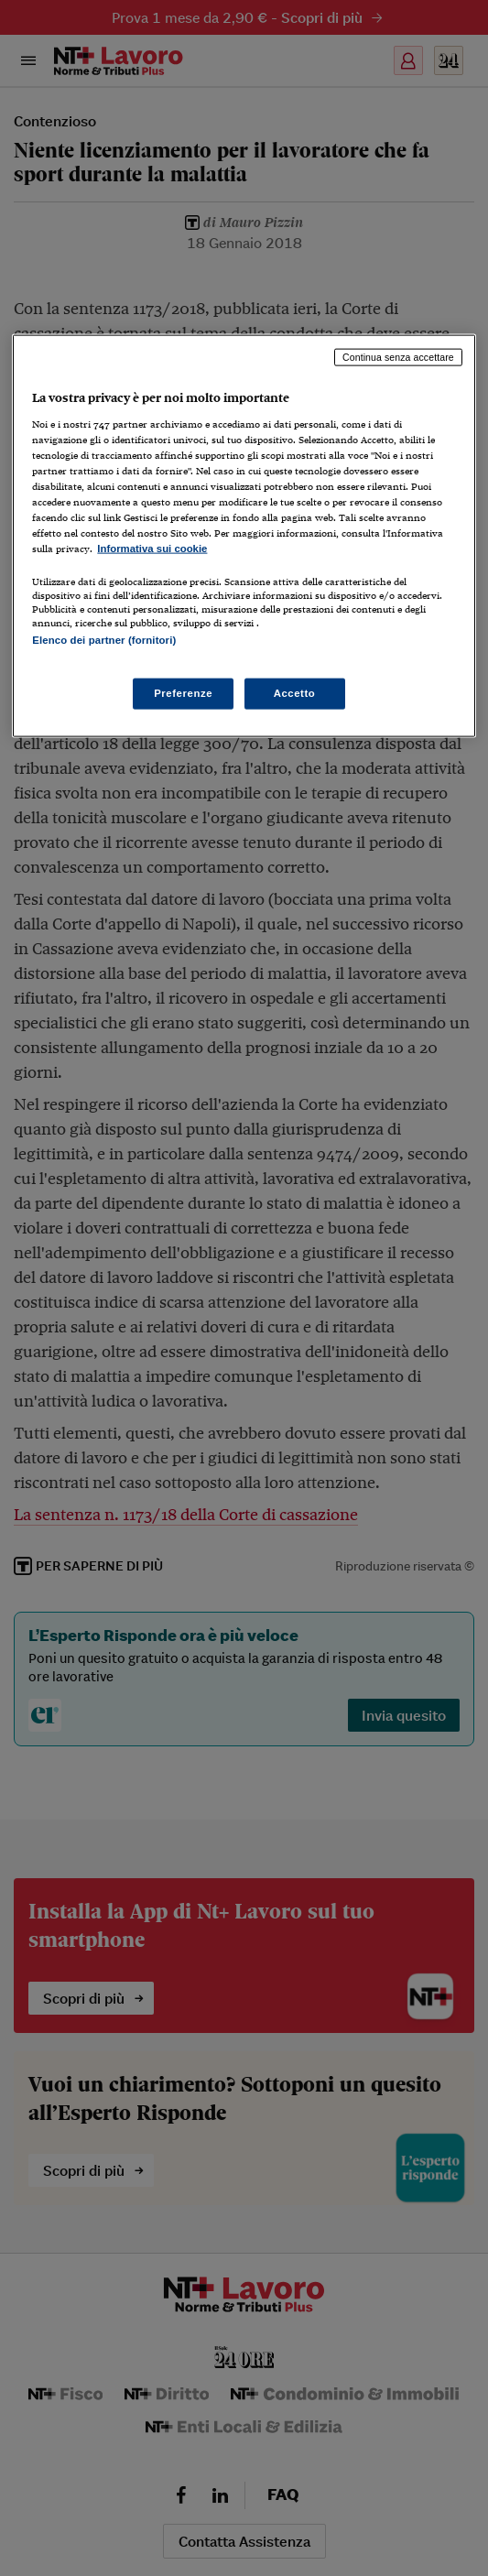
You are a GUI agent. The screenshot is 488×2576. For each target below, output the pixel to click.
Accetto (295, 693)
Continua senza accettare (398, 357)
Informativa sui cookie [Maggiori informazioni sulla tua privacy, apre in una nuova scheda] (152, 548)
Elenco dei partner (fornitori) (104, 640)
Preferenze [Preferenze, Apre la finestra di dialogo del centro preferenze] (183, 693)
